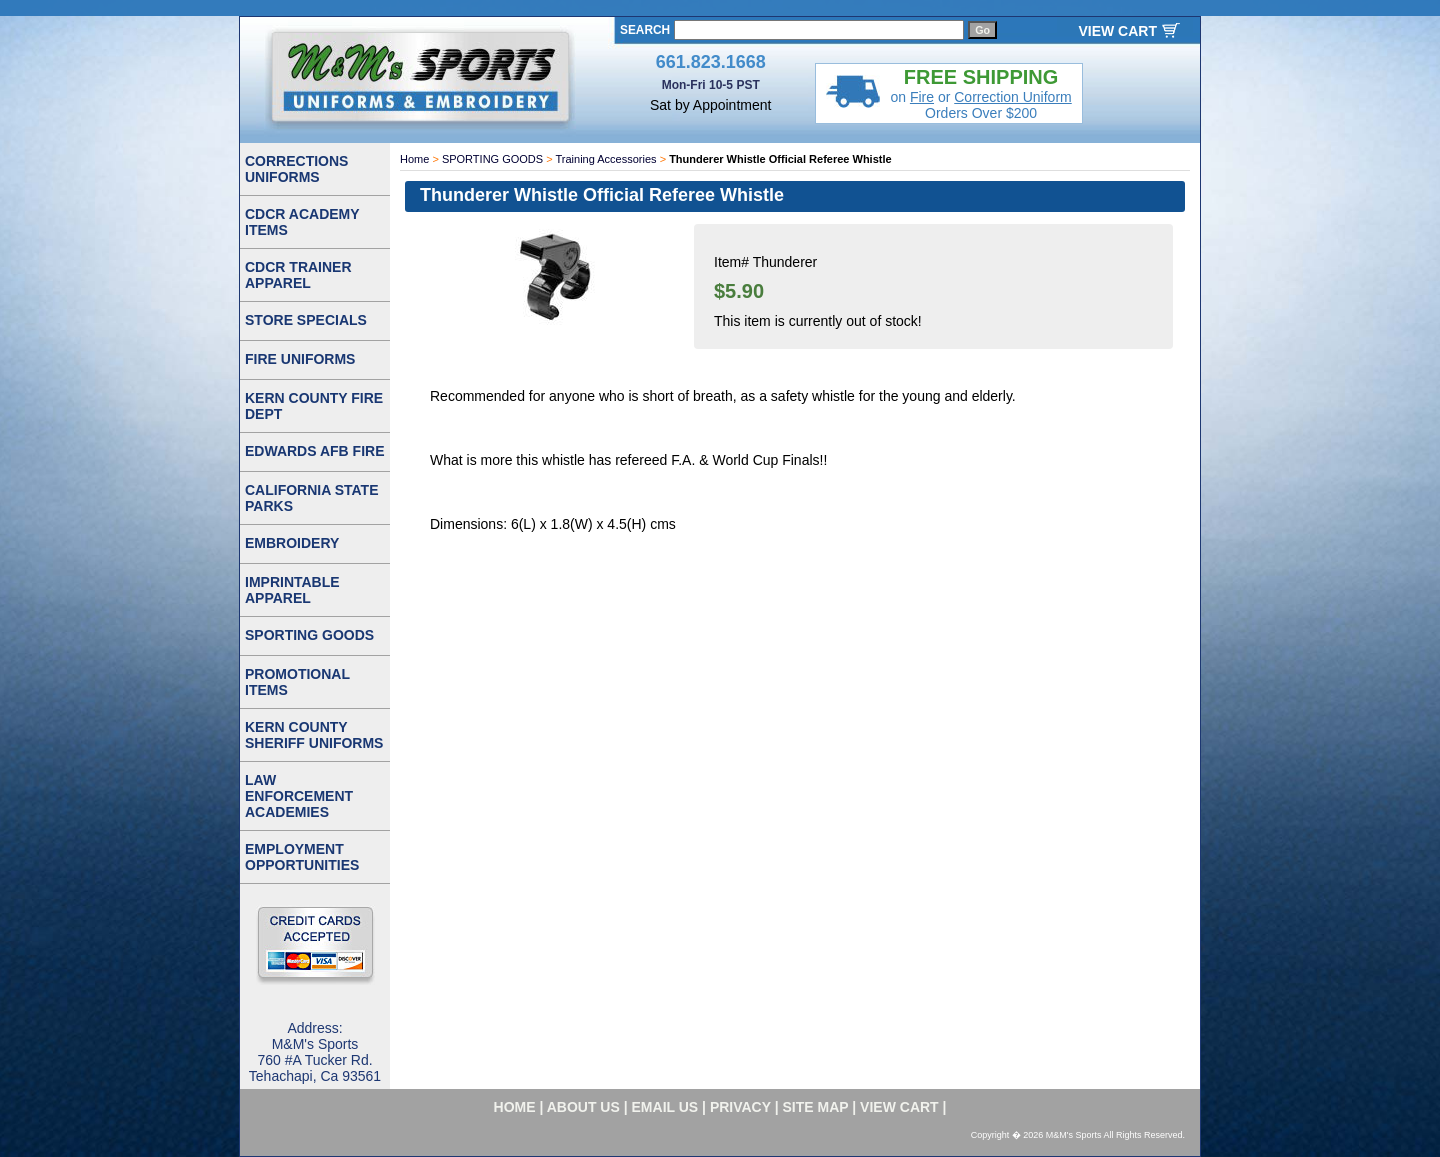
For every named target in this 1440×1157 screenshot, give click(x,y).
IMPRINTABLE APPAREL (292, 590)
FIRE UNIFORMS (300, 359)
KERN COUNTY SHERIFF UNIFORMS (314, 735)
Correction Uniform (1012, 97)
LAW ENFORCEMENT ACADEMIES (299, 796)
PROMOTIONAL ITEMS (297, 682)
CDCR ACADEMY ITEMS (302, 222)
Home (414, 159)
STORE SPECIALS (306, 320)
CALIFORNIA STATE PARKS (312, 498)
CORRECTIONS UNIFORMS (296, 169)
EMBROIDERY (292, 543)
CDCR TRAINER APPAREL (298, 275)
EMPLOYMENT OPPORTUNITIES (302, 857)
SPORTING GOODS (492, 159)
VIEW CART (1117, 31)
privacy (740, 1107)
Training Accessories (606, 159)
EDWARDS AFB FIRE (314, 451)
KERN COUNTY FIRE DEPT (314, 406)
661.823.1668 (711, 62)
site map (816, 1107)
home (515, 1107)
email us (665, 1107)
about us (583, 1107)
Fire (922, 97)
